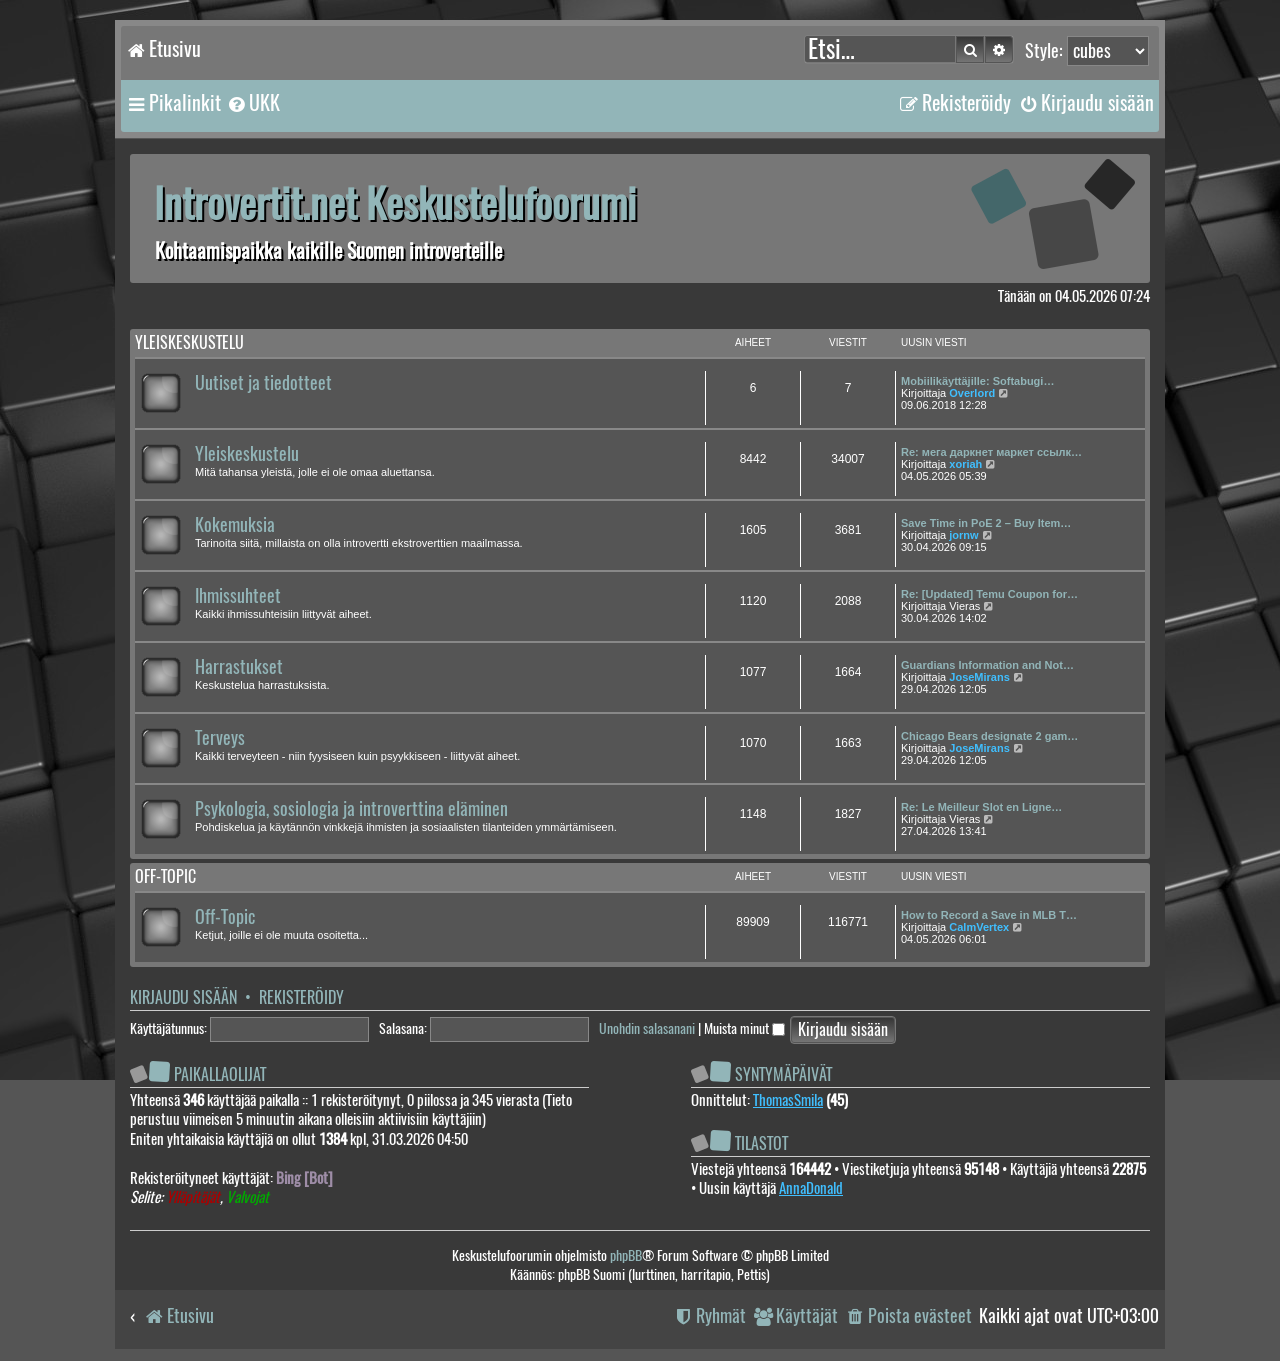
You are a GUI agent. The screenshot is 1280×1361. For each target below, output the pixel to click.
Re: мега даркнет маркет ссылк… (991, 452)
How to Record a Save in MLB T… (989, 915)
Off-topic (165, 876)
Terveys (220, 738)
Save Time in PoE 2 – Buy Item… (986, 523)
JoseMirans (979, 677)
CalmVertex (979, 927)
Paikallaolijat (220, 1074)
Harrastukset (239, 667)
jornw (963, 535)
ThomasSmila (788, 1100)
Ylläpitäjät (193, 1197)
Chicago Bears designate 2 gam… (989, 736)
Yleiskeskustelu (189, 342)
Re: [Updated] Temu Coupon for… (989, 594)
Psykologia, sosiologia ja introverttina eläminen (351, 809)
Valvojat (247, 1197)
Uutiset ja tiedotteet (263, 383)
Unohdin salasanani (647, 1028)
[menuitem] (253, 103)
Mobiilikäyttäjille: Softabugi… (977, 381)
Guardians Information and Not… (987, 665)
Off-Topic (225, 917)
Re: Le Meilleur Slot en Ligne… (981, 807)
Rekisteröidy (301, 997)
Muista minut (744, 1028)
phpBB (626, 1255)
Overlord (972, 393)
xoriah (965, 464)
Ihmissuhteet (238, 596)
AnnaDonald (811, 1188)
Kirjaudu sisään (183, 997)
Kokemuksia (235, 525)
